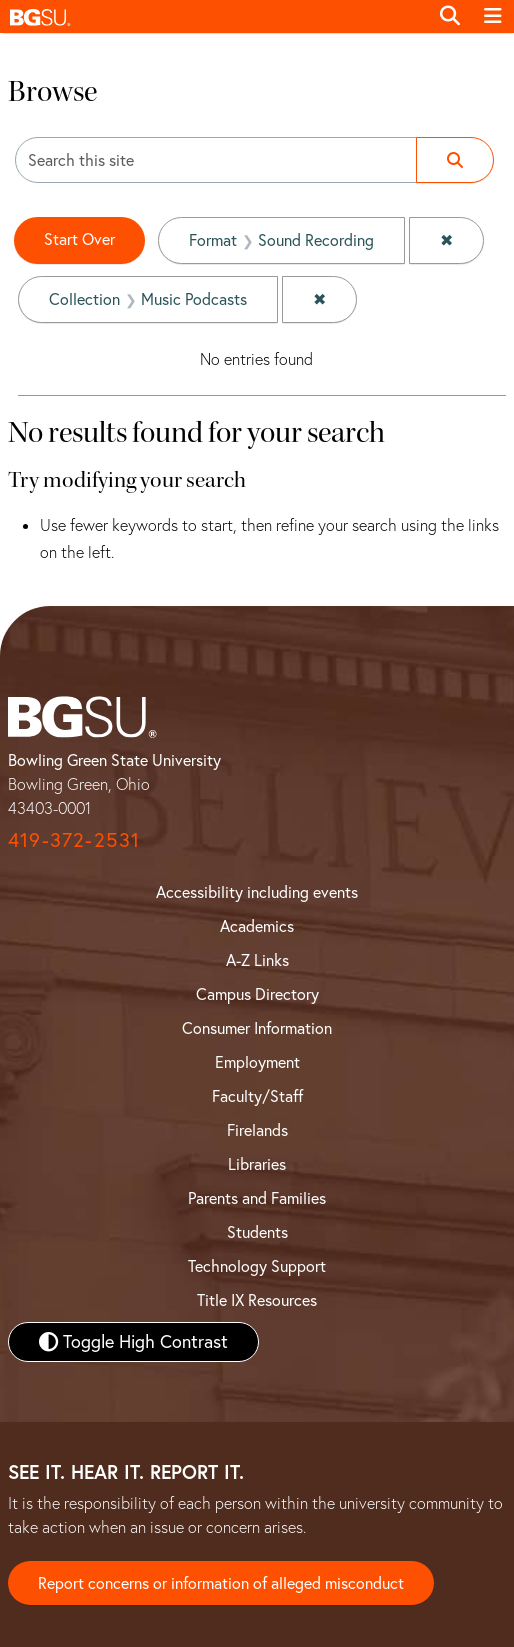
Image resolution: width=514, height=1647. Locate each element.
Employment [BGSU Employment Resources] (257, 1062)
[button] (214, 16)
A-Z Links (257, 960)
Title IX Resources (257, 1300)
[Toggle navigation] (493, 16)
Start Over (79, 239)
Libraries (257, 1164)
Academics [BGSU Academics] (257, 926)
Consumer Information (257, 1028)
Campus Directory (257, 994)
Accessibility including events (257, 892)
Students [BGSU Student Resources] (257, 1232)
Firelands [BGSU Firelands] (257, 1130)
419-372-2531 (74, 839)
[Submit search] (455, 160)
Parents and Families (257, 1198)
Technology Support (257, 1266)
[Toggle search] (450, 16)
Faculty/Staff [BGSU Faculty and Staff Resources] (257, 1096)
